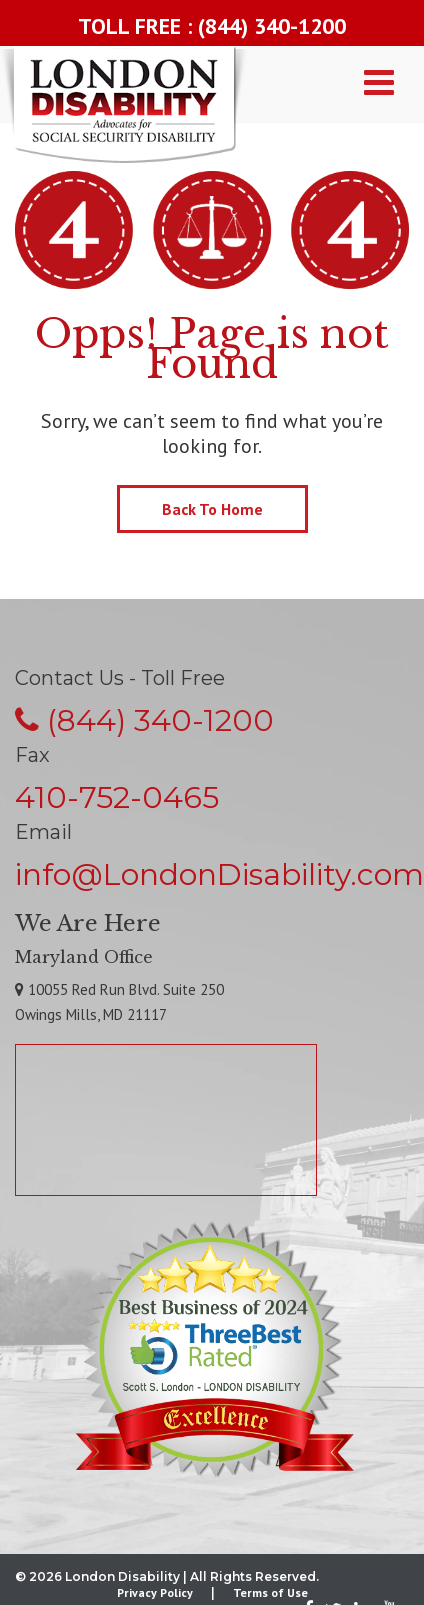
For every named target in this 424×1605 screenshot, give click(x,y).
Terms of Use (270, 1592)
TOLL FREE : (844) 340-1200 (212, 26)
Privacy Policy (155, 1592)
